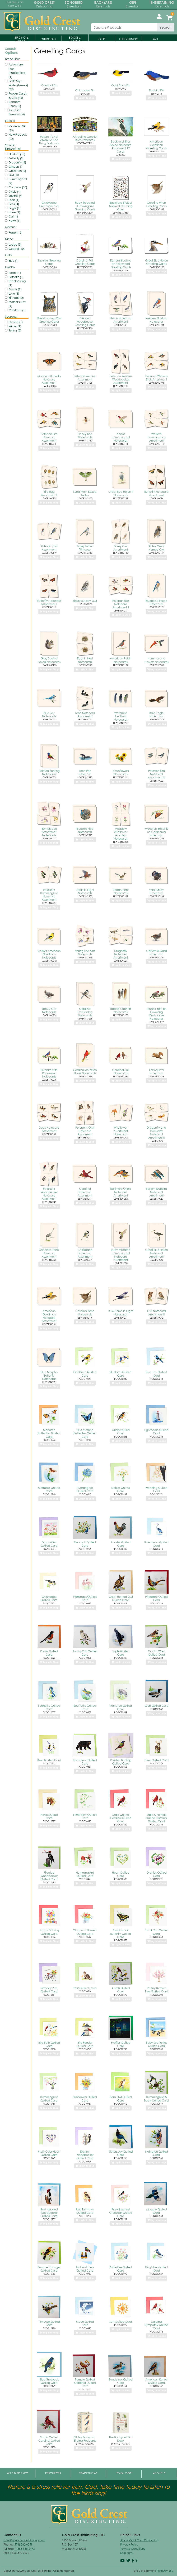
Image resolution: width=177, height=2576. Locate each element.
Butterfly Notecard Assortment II (49, 602)
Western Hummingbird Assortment (156, 437)
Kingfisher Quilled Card (156, 2268)
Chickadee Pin (85, 90)
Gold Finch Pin (120, 85)
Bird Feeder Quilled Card (84, 2044)
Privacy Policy (129, 2544)
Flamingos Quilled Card (85, 1598)
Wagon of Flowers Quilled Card (84, 1931)
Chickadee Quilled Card (49, 1598)
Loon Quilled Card (157, 1705)
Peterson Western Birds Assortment (156, 377)
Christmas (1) (17, 310)
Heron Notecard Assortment (120, 320)
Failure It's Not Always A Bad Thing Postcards (49, 140)
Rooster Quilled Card (121, 1544)
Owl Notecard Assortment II (156, 1312)
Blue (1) (13, 260)
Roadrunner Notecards (121, 891)
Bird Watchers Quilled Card (85, 2268)
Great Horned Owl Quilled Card (121, 1598)
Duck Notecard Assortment (49, 1129)
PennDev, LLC (165, 2570)
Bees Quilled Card (49, 1760)
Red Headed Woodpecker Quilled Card (49, 2213)
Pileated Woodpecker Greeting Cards (85, 322)
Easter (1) (15, 272)
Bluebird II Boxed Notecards (156, 602)
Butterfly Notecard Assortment (156, 493)
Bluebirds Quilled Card (121, 1373)
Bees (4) (14, 204)
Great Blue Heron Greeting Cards (156, 262)
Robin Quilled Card (49, 1653)
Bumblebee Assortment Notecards (49, 832)
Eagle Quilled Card (120, 1653)
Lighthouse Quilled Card (156, 1431)
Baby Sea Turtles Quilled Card (156, 2044)
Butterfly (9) (16, 158)
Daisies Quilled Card (120, 1489)
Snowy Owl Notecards (49, 1010)
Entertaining (128, 39)
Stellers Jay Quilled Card (121, 2153)
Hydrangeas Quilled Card (84, 1489)
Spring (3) (15, 330)
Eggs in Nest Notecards (85, 660)
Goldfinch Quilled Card (84, 1373)
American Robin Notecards (120, 660)
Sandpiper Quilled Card (121, 2381)
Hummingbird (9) (18, 181)
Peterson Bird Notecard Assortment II (120, 604)
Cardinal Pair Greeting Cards (85, 262)
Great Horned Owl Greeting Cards (49, 320)
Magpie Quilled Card (156, 2211)
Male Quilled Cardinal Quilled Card (121, 1818)
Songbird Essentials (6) (17, 112)
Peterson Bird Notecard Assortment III (156, 774)
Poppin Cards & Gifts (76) (18, 95)
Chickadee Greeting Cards (49, 204)
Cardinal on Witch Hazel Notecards (85, 1071)
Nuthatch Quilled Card (156, 2153)
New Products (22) (18, 136)
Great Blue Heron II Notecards (120, 493)
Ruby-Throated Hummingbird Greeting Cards (85, 206)
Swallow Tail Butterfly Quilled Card (120, 1933)
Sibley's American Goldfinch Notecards (49, 954)
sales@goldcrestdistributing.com (24, 2540)
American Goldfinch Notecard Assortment (49, 1316)
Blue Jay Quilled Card (156, 1373)
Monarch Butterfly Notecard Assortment (49, 379)
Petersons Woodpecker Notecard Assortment (49, 1193)
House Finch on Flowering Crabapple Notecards (156, 1014)
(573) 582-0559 (22, 2544)
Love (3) (14, 293)
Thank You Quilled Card (156, 1931)
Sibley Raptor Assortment (49, 547)
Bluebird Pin (156, 90)
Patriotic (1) (16, 277)
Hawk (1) (14, 220)
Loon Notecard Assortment (85, 714)
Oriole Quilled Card (121, 1431)
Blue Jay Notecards (49, 714)
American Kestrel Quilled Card (156, 2381)
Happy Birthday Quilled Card (49, 1931)
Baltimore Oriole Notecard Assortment (120, 1192)
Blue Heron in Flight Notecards (120, 1312)
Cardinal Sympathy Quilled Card (156, 2325)
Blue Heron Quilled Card (156, 1544)
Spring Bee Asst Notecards (85, 952)
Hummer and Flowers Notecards (157, 660)
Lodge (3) (15, 244)
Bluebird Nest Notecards (85, 830)
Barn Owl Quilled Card (121, 2098)
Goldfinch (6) (17, 170)
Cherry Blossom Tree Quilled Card (156, 1989)
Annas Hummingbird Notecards (121, 437)
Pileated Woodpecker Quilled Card (49, 1876)
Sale (155, 39)
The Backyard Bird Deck (121, 2439)
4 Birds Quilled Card (121, 1989)
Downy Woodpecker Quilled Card (85, 2155)
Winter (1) (15, 326)
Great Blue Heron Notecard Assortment (156, 1253)
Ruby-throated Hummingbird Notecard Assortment (120, 1255)
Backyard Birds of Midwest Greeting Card (120, 206)
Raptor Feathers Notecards (120, 1010)
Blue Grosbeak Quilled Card (49, 2381)
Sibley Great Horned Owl (156, 547)
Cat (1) (13, 216)
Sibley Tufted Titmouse (85, 547)
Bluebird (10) (17, 154)
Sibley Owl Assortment (120, 547)
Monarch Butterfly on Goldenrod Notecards (156, 832)
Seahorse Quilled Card (49, 1707)
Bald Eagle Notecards (156, 714)
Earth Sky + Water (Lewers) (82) (18, 85)
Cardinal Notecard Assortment (85, 1192)
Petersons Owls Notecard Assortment (85, 1131)
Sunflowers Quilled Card (85, 2098)
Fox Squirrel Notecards (156, 1071)
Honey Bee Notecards (85, 435)
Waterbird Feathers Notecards (121, 716)
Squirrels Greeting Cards (49, 262)
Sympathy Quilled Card (85, 1816)
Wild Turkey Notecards (156, 891)
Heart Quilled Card (120, 1874)
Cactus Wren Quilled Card (156, 1653)
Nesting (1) (16, 322)
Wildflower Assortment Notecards (120, 1131)
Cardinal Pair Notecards (120, 1071)
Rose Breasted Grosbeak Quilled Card (120, 2213)
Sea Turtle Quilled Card (85, 1707)
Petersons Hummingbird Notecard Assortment (49, 895)
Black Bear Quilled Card (85, 1761)
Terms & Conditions (132, 2548)
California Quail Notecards (156, 952)
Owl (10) (14, 175)
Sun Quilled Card (120, 2321)
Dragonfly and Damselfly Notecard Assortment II (156, 1132)
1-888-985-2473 (24, 2548)
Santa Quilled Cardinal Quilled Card (49, 2441)
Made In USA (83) (17, 128)
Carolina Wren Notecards (84, 1312)
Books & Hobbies (75, 39)
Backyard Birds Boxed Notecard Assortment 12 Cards (121, 146)
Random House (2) (15, 104)
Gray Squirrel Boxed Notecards (49, 660)
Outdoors (48, 39)
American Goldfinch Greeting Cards (156, 145)
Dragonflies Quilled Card (49, 1544)
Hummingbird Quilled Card (85, 1874)
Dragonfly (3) (17, 162)
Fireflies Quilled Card (120, 2044)
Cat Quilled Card (85, 1988)
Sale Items (126, 2553)
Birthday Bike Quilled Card (49, 1989)
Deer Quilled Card (157, 1760)
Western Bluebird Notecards (156, 320)
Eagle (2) (15, 208)
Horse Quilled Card (49, 1816)
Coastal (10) (17, 248)
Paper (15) (15, 232)
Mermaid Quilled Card (49, 1489)
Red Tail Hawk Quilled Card (85, 2211)
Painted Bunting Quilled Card (120, 1761)
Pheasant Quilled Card (156, 1598)
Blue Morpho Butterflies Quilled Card (85, 1433)
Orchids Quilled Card (156, 1874)
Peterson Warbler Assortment (85, 377)
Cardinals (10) (18, 187)
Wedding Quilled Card (156, 1489)
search (165, 27)
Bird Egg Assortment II (49, 493)
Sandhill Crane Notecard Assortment (49, 1253)
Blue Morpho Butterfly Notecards (49, 1375)
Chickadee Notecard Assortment (84, 1253)
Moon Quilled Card (85, 2323)
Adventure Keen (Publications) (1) (17, 71)
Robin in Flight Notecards (85, 891)
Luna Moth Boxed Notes (84, 493)
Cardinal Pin (49, 85)
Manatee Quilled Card (120, 1707)
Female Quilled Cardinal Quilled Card (85, 2383)
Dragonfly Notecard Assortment (120, 954)
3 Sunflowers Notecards (121, 772)
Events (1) (15, 289)
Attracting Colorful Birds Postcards (85, 138)
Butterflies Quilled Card (120, 2268)
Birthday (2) (16, 297)
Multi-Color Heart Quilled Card (49, 2153)
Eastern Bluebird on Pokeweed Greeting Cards (120, 264)
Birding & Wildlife (22, 39)
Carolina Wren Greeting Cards (156, 204)
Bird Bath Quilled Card (49, 2044)
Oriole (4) (15, 191)
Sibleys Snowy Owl (85, 600)
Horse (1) (14, 212)
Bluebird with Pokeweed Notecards (49, 1073)
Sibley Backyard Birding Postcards (85, 2439)
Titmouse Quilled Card (49, 2323)
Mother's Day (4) (17, 304)
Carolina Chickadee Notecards (84, 1012)
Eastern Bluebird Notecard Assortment (156, 1192)
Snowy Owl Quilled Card (85, 1653)
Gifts (101, 39)
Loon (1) (14, 200)
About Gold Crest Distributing (139, 2540)
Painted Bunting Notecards (49, 772)
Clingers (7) (16, 166)
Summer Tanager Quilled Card (49, 2268)
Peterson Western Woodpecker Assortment (121, 379)
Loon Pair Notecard (84, 772)
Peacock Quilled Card (85, 1544)
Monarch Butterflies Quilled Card (49, 1433)
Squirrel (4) (15, 195)
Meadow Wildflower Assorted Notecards (121, 833)
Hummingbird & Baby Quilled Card (156, 2098)
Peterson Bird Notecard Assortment (49, 437)
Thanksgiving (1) (17, 283)
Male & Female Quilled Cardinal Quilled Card (156, 1818)
